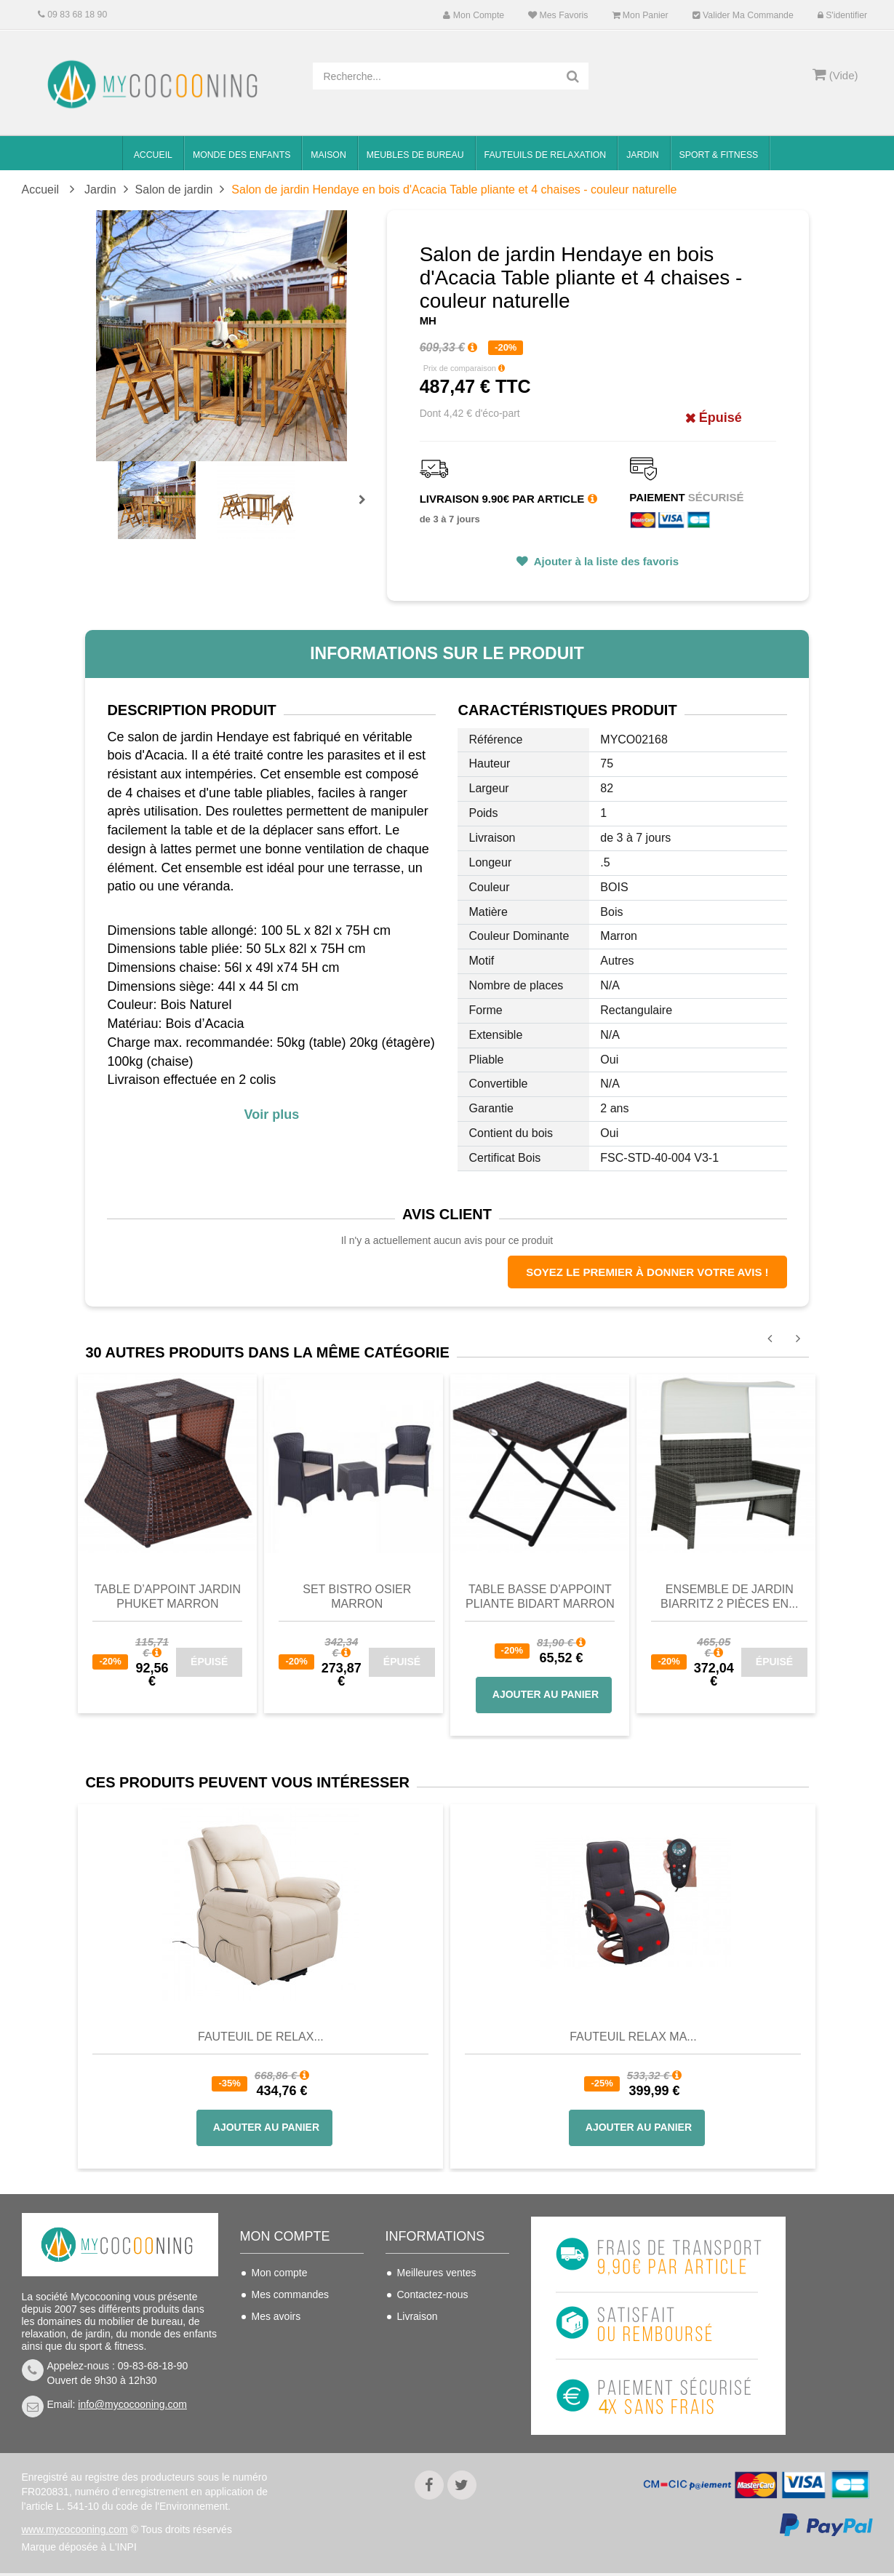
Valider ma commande (743, 15)
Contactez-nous (432, 2294)
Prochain (367, 509)
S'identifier (842, 15)
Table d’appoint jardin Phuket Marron (168, 1596)
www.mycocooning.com (75, 2532)
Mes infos (273, 2360)
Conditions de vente (442, 2338)
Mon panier (640, 15)
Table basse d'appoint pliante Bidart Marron (540, 1596)
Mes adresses (283, 2338)
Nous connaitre (431, 2360)
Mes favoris (558, 15)
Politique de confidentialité (428, 2413)
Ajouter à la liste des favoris (605, 561)
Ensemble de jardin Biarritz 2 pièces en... (729, 1596)
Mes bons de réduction (303, 2382)
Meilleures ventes (436, 2272)
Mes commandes (291, 2294)
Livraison (417, 2316)
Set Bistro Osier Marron (357, 1596)
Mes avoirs (276, 2316)
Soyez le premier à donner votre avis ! (647, 1272)
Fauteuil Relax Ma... (633, 2036)
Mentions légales (435, 2382)
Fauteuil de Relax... (261, 2036)
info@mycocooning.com (132, 2404)
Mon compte (473, 15)
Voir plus (272, 1114)
